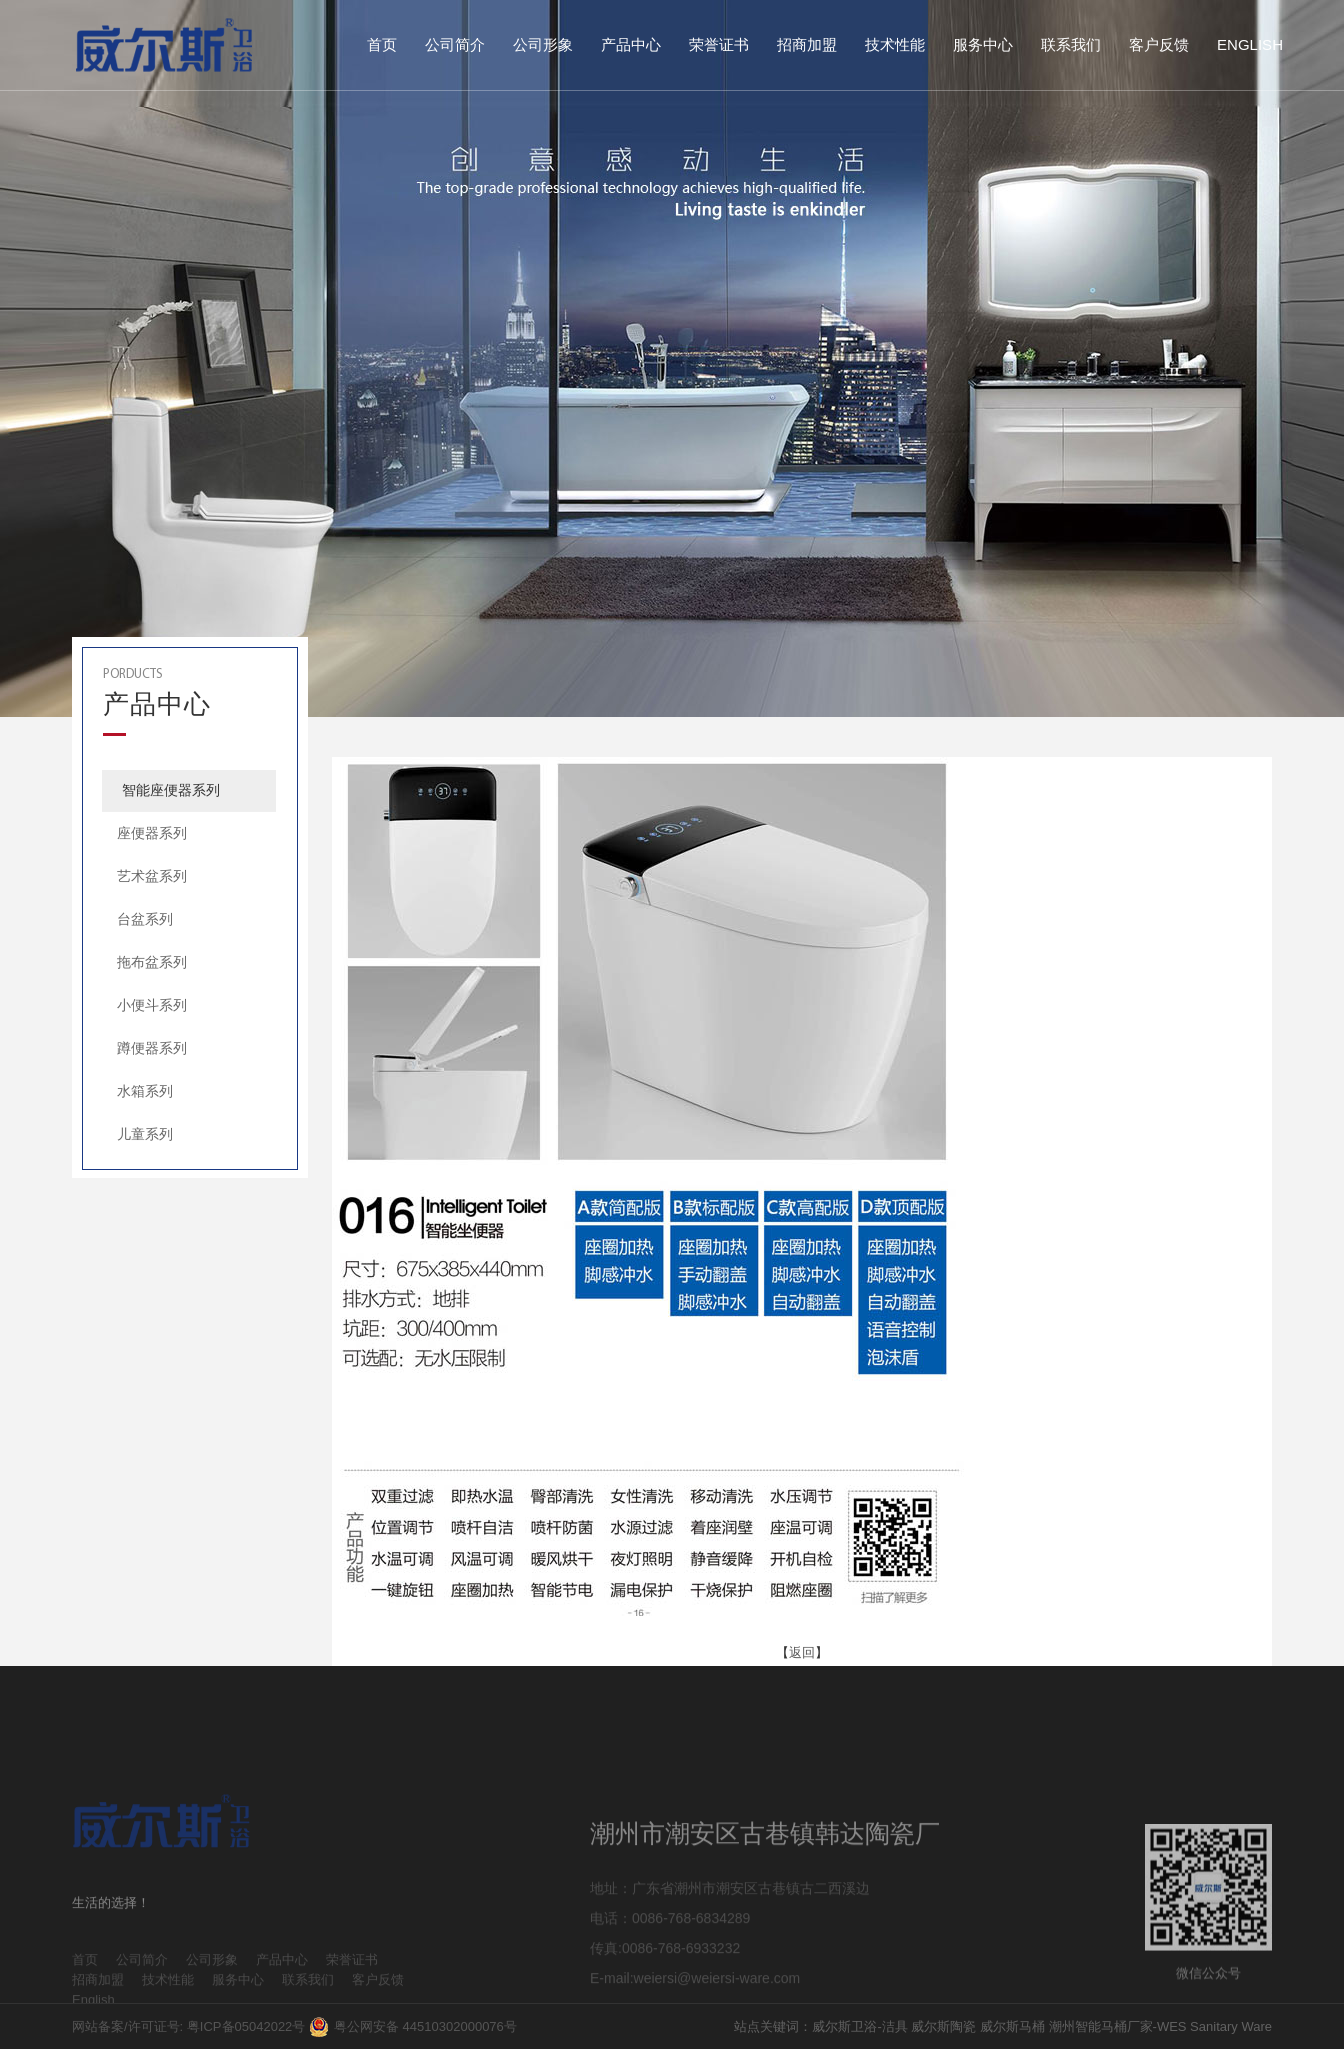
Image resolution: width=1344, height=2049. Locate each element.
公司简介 (455, 44)
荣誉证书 (719, 44)
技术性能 (895, 44)
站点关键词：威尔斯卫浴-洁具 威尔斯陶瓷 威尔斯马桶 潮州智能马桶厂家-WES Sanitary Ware (1003, 2026)
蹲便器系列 (152, 1048)
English (1250, 44)
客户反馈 (1159, 44)
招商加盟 (807, 44)
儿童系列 (145, 1134)
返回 (802, 1652)
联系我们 (1071, 44)
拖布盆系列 (152, 962)
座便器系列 (152, 833)
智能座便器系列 (171, 790)
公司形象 (543, 44)
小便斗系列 (152, 1005)
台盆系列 (145, 919)
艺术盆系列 (152, 876)
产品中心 (631, 44)
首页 (382, 44)
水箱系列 (145, 1091)
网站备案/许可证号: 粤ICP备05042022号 (188, 2026)
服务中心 (983, 44)
